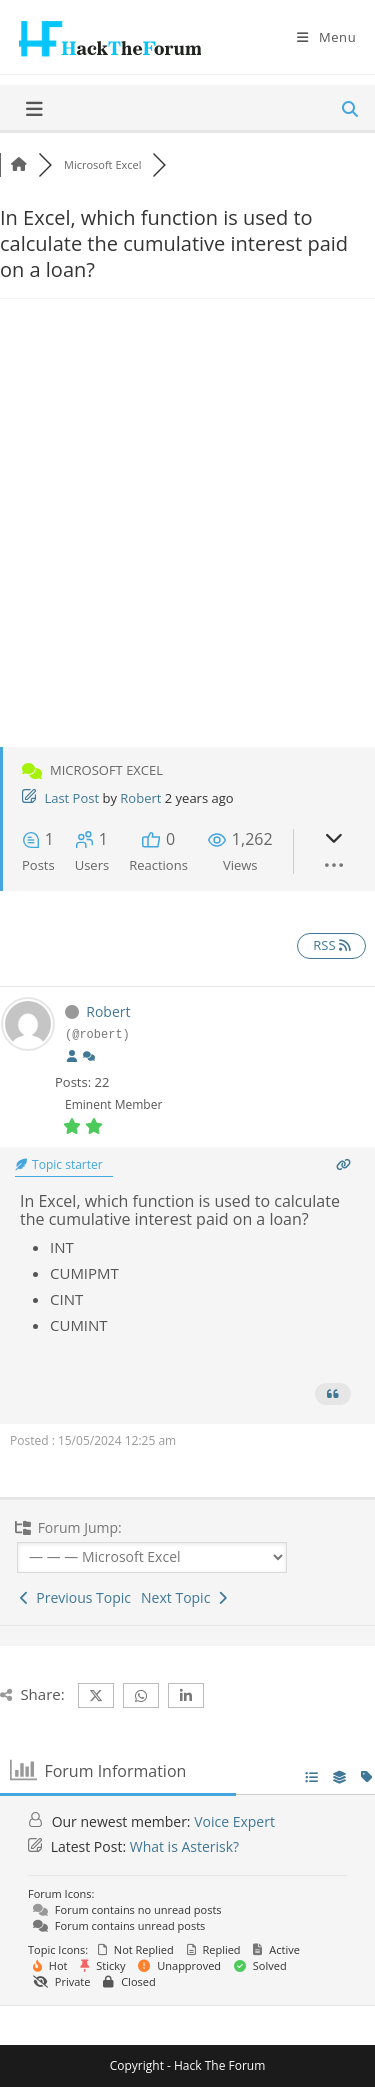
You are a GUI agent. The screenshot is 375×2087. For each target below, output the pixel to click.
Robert (140, 798)
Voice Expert (234, 1821)
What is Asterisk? (184, 1846)
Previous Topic (75, 1597)
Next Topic (184, 1597)
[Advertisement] (187, 539)
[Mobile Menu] (326, 37)
